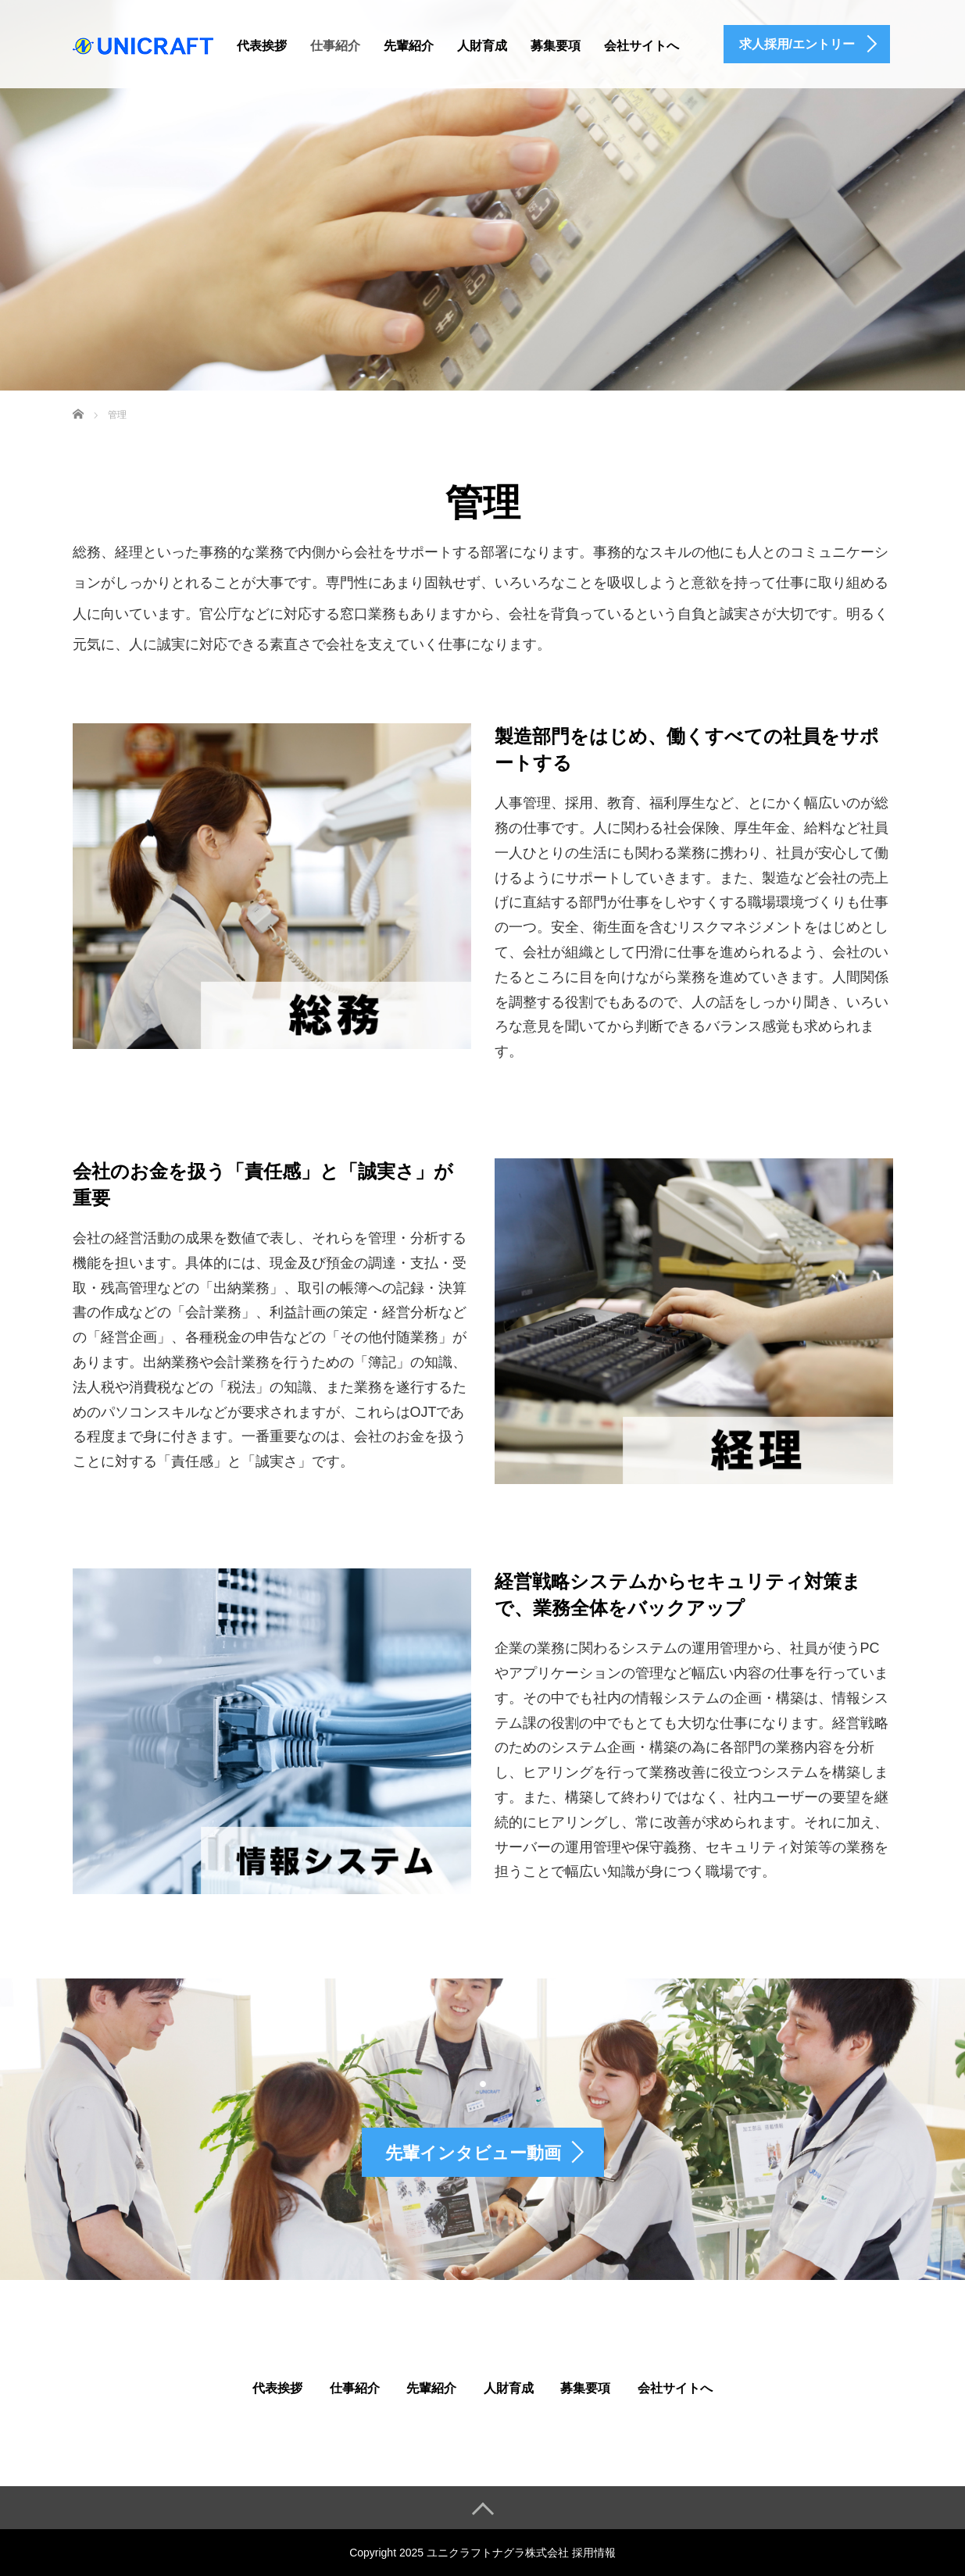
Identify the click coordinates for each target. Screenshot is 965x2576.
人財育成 (482, 45)
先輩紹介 (409, 45)
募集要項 (556, 45)
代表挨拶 (262, 45)
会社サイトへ (641, 45)
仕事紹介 (335, 45)
